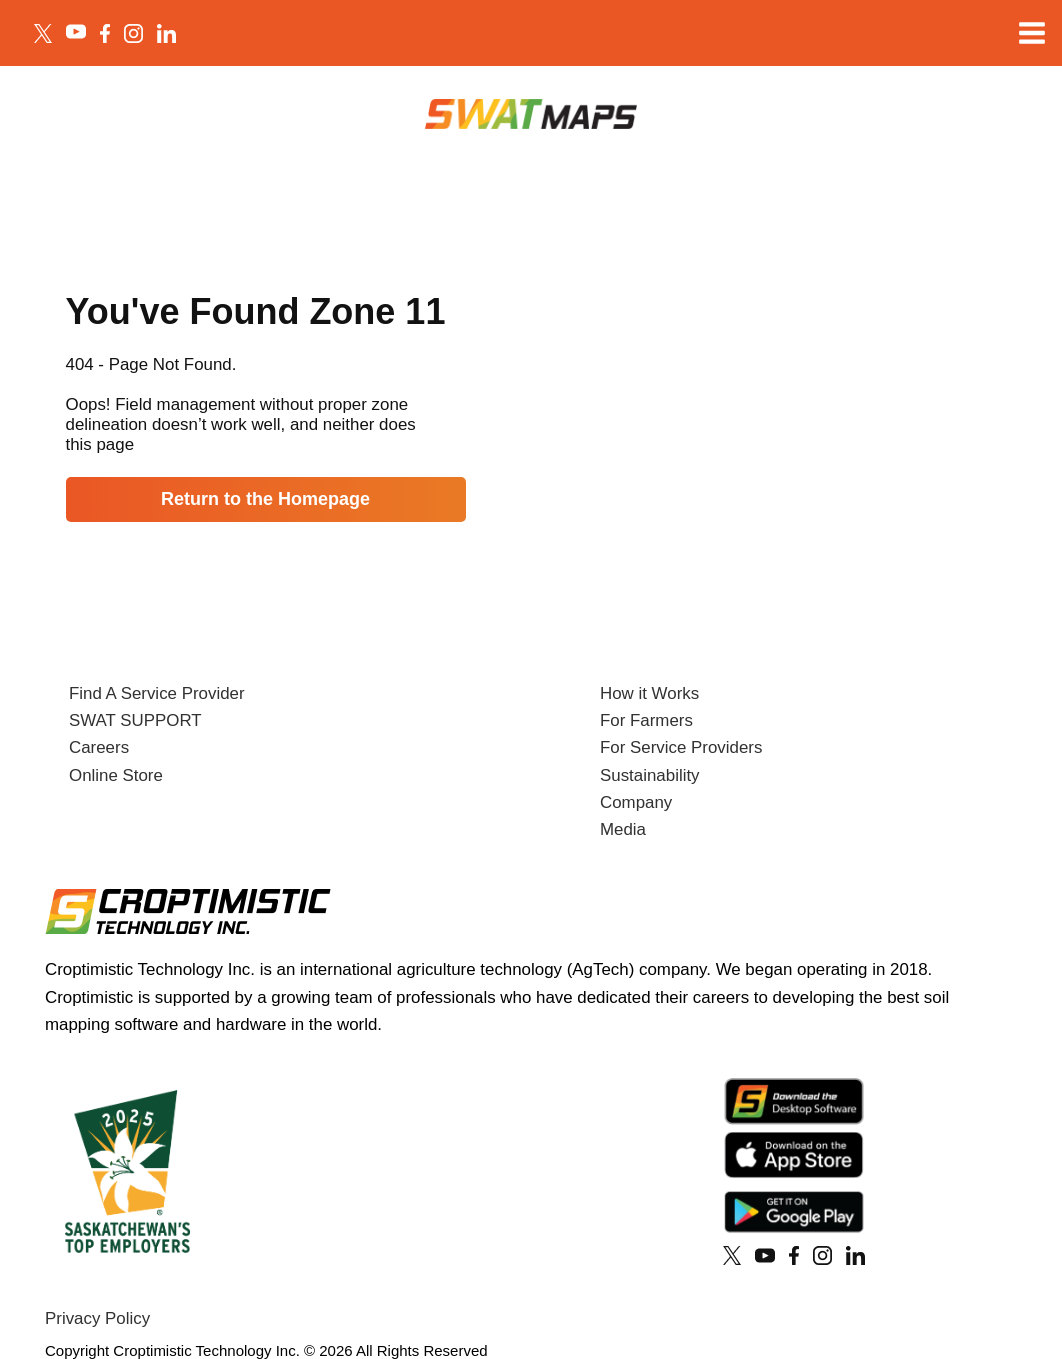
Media (623, 829)
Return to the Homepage (265, 499)
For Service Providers (681, 747)
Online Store (116, 775)
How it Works (649, 693)
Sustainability (650, 775)
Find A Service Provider (157, 693)
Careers (99, 747)
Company (636, 802)
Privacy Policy (97, 1318)
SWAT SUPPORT (135, 720)
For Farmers (646, 720)
